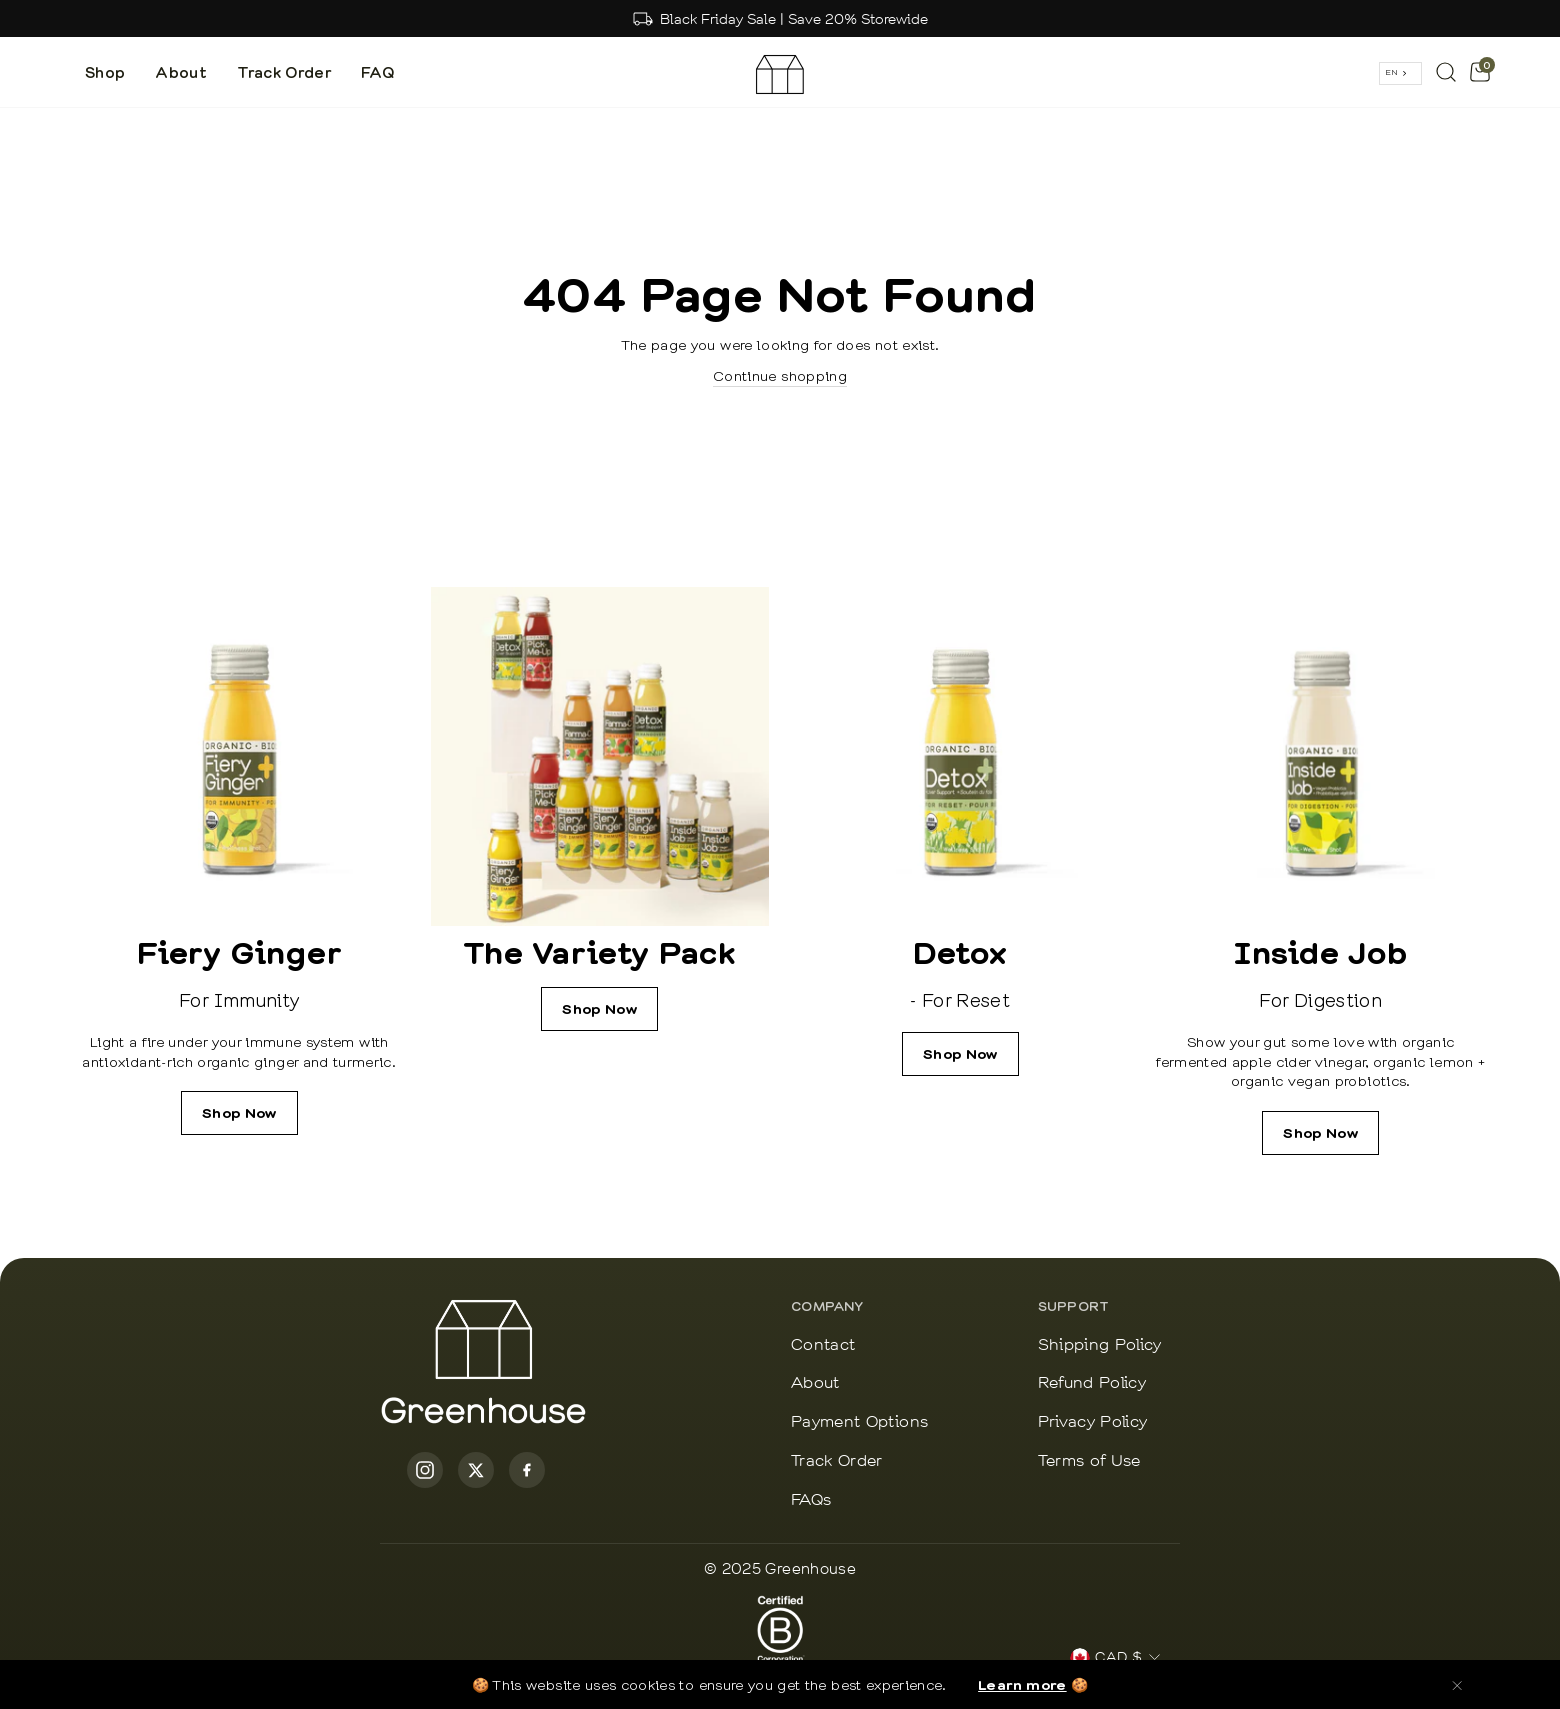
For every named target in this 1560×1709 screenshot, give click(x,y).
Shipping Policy (1100, 1344)
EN (1391, 72)
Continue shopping (780, 375)
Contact (823, 1344)
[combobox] (1400, 73)
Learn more (1022, 1684)
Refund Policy (1092, 1383)
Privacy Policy (1093, 1422)
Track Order (284, 72)
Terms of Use (1089, 1461)
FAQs (811, 1500)
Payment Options (859, 1422)
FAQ (377, 72)
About (181, 72)
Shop (105, 72)
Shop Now (239, 1112)
